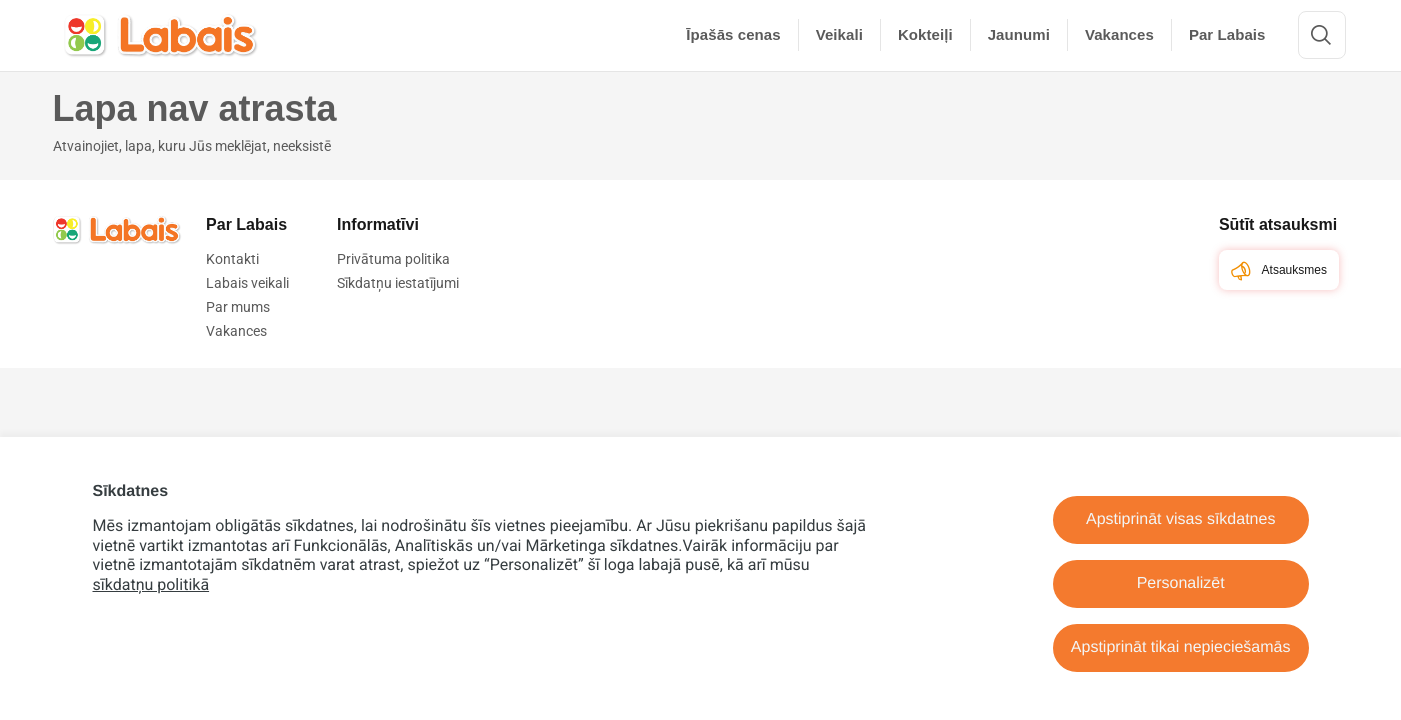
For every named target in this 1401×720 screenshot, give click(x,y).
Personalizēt (1181, 583)
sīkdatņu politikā (151, 584)
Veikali (839, 34)
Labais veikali (247, 283)
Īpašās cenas (733, 34)
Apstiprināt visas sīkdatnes (1180, 519)
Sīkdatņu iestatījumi (398, 283)
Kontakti (232, 259)
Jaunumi (1019, 34)
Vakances (1119, 34)
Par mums (238, 307)
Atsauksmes (1279, 271)
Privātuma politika (393, 259)
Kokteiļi (925, 34)
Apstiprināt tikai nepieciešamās (1181, 647)
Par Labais (1227, 34)
